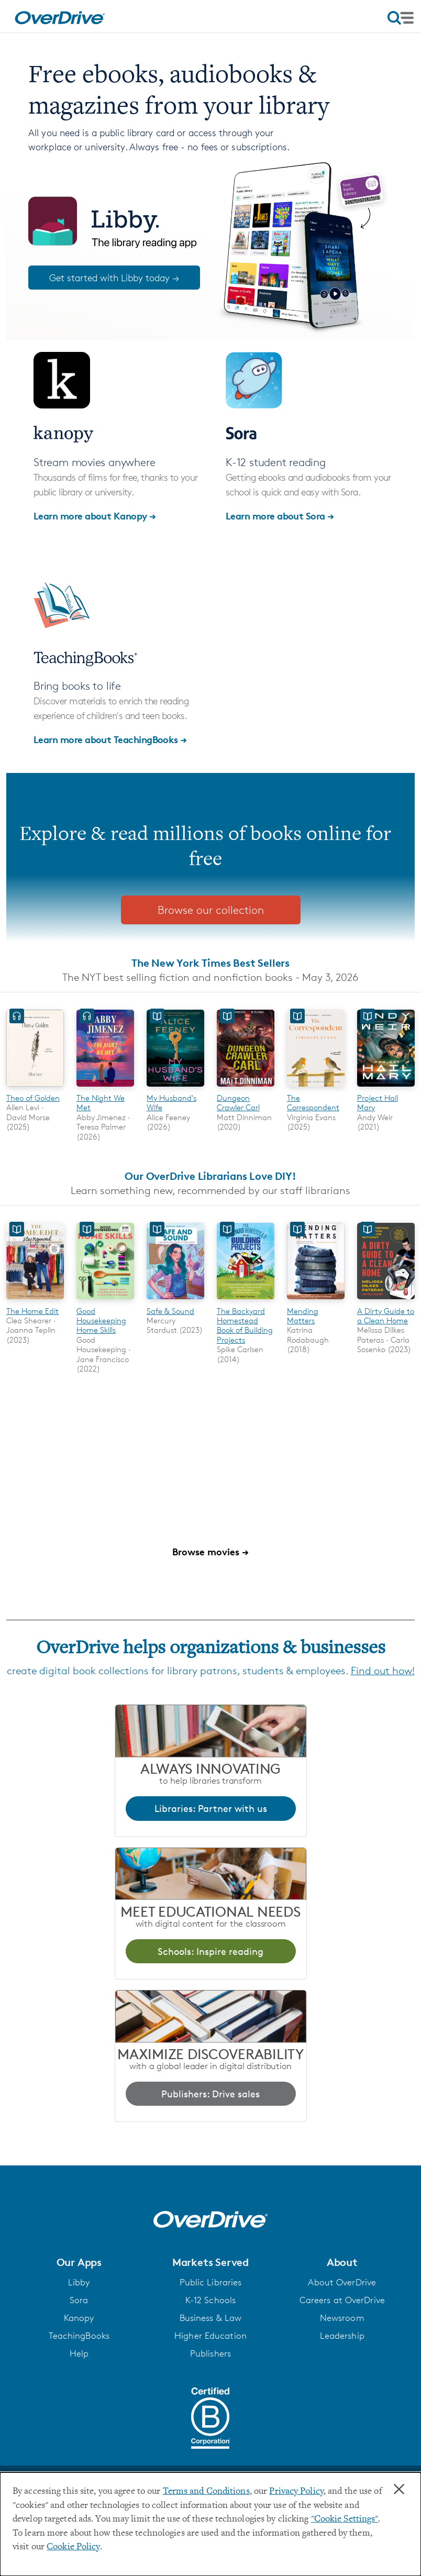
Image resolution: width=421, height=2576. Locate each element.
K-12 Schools (210, 2300)
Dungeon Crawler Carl (238, 1102)
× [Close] (399, 2489)
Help (79, 2353)
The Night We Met (100, 1102)
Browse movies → (210, 1551)
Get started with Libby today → (114, 277)
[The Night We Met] (105, 1088)
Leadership (342, 2335)
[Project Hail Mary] (386, 1088)
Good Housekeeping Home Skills (101, 1320)
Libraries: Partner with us (210, 1808)
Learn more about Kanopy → (95, 516)
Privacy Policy (296, 2491)
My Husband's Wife (171, 1102)
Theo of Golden (33, 1098)
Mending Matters (302, 1315)
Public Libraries (211, 2282)
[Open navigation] (400, 17)
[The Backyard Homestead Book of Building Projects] (245, 1301)
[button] (78, 2262)
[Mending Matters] (316, 1301)
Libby (79, 2282)
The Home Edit (32, 1311)
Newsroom (342, 2318)
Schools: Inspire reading (210, 1951)
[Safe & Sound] (175, 1301)
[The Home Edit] (35, 1301)
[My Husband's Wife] (175, 1088)
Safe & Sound (170, 1311)
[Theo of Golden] (35, 1088)
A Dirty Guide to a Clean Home (385, 1315)
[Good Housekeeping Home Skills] (105, 1301)
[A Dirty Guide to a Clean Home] (386, 1301)
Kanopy (79, 2318)
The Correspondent (313, 1102)
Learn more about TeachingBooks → (110, 739)
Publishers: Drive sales (210, 2093)
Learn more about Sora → (280, 516)
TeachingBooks (79, 2335)
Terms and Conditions (206, 2491)
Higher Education (210, 2335)
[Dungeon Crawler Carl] (245, 1088)
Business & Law (211, 2318)
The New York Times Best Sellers (210, 962)
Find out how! (383, 1670)
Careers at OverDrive (342, 2300)
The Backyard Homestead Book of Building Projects (245, 1325)
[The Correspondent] (316, 1088)
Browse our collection (211, 909)
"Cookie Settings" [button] (345, 2519)
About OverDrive (342, 2282)
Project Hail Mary (377, 1102)
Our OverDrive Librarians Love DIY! (210, 1175)
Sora (79, 2300)
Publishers (210, 2353)
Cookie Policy (73, 2547)
